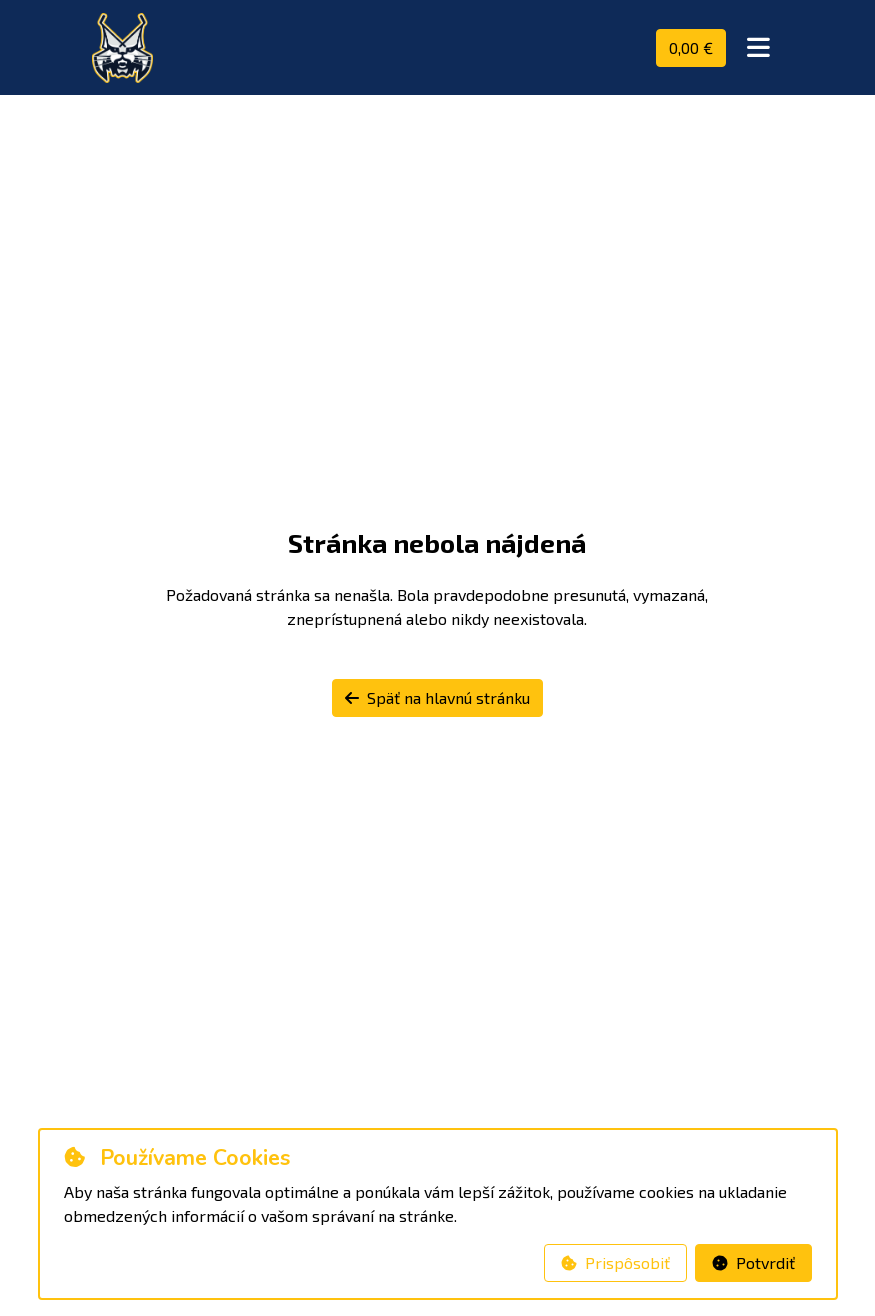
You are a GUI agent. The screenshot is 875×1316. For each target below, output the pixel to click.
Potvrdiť (753, 1262)
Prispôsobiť (615, 1262)
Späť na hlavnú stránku (437, 697)
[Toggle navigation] (758, 48)
